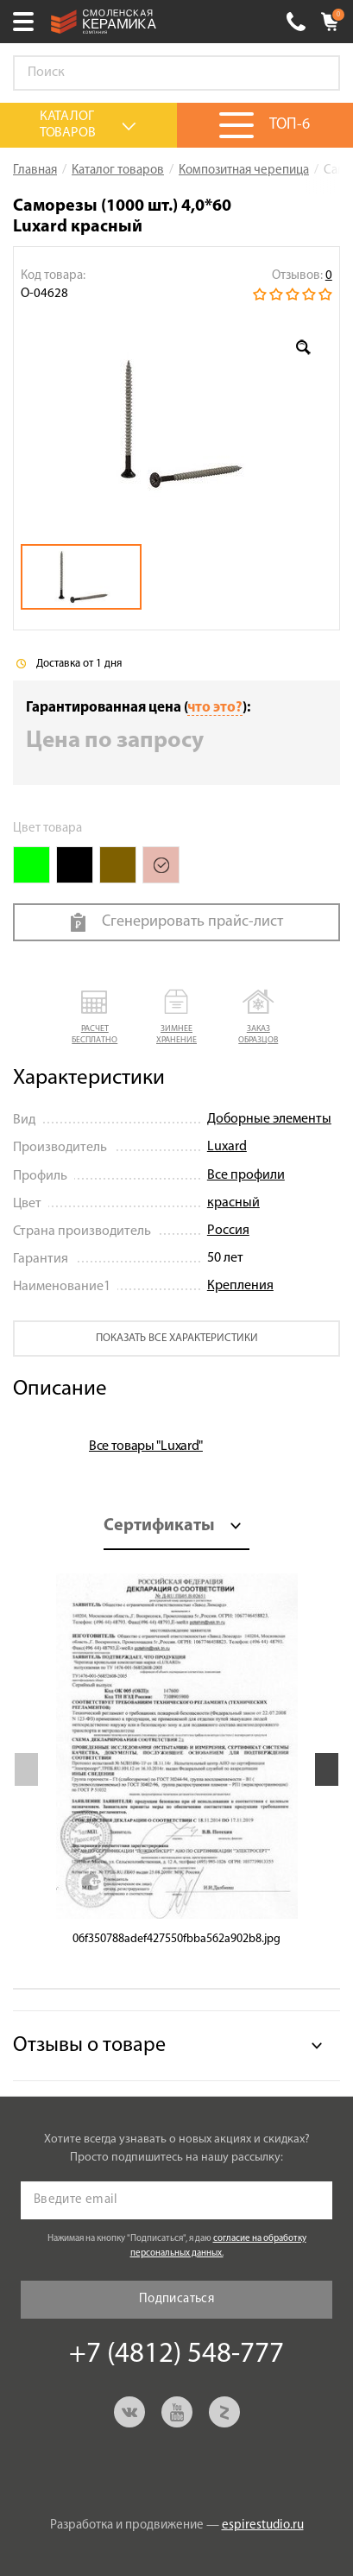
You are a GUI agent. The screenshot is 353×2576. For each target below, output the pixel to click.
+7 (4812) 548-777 (296, 21)
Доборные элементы (269, 1119)
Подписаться (176, 2299)
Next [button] (326, 1769)
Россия (228, 1230)
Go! (317, 73)
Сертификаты (159, 1526)
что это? (215, 707)
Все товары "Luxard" (146, 1446)
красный (233, 1203)
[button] (95, 1018)
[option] (176, 424)
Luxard (227, 1147)
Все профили (246, 1175)
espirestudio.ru (263, 2525)
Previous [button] (26, 1769)
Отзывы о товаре (89, 2045)
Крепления (240, 1286)
